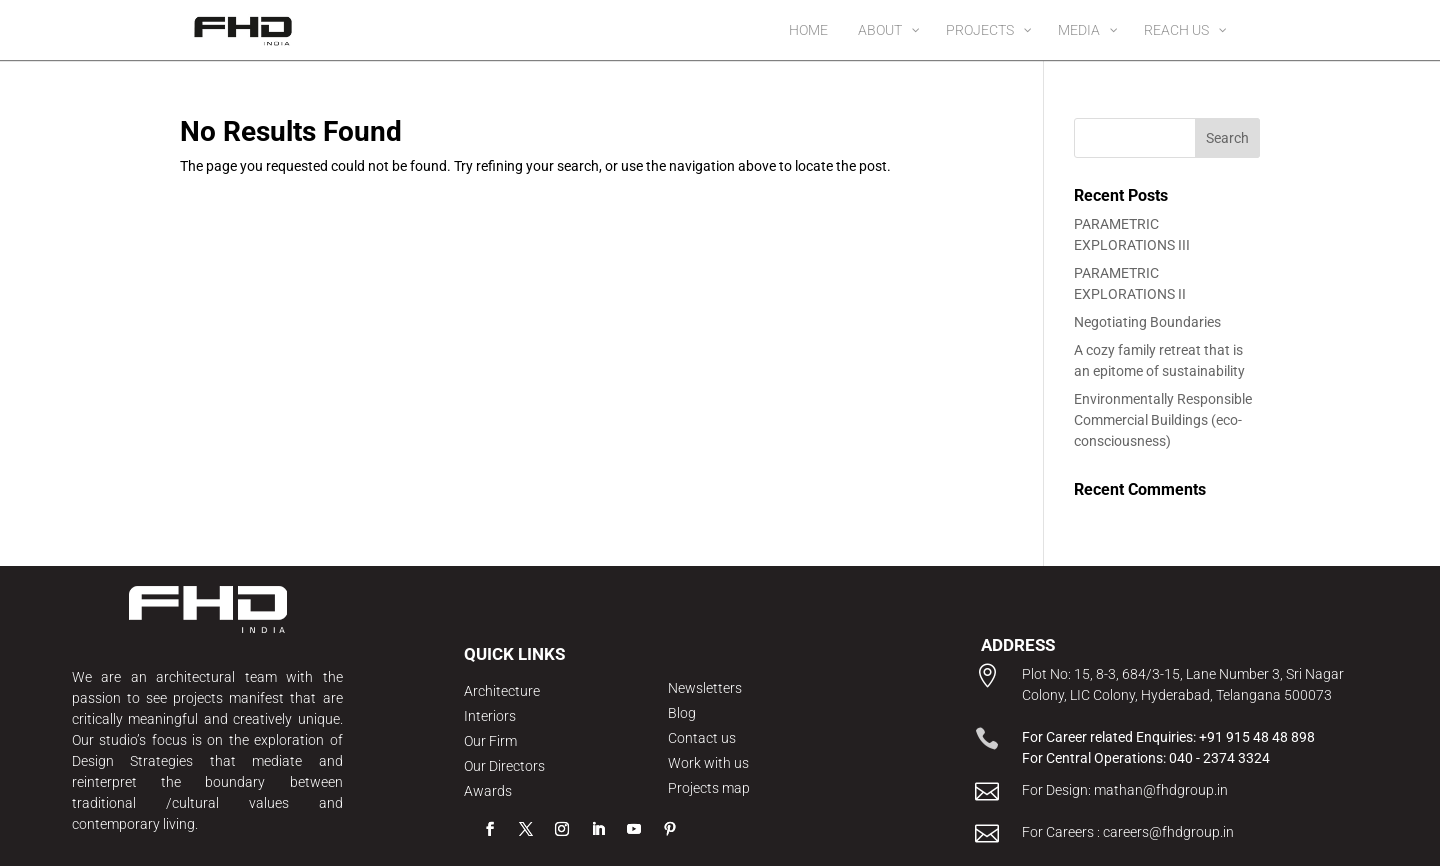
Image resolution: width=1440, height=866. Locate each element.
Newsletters (705, 688)
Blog (682, 713)
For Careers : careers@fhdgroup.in (1128, 832)
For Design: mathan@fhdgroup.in (1125, 790)
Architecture (502, 691)
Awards (488, 791)
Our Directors (504, 766)
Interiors (490, 716)
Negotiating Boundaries (1147, 322)
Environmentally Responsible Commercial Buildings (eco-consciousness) (1163, 420)
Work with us (708, 763)
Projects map (709, 788)
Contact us (702, 738)
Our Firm (490, 741)
